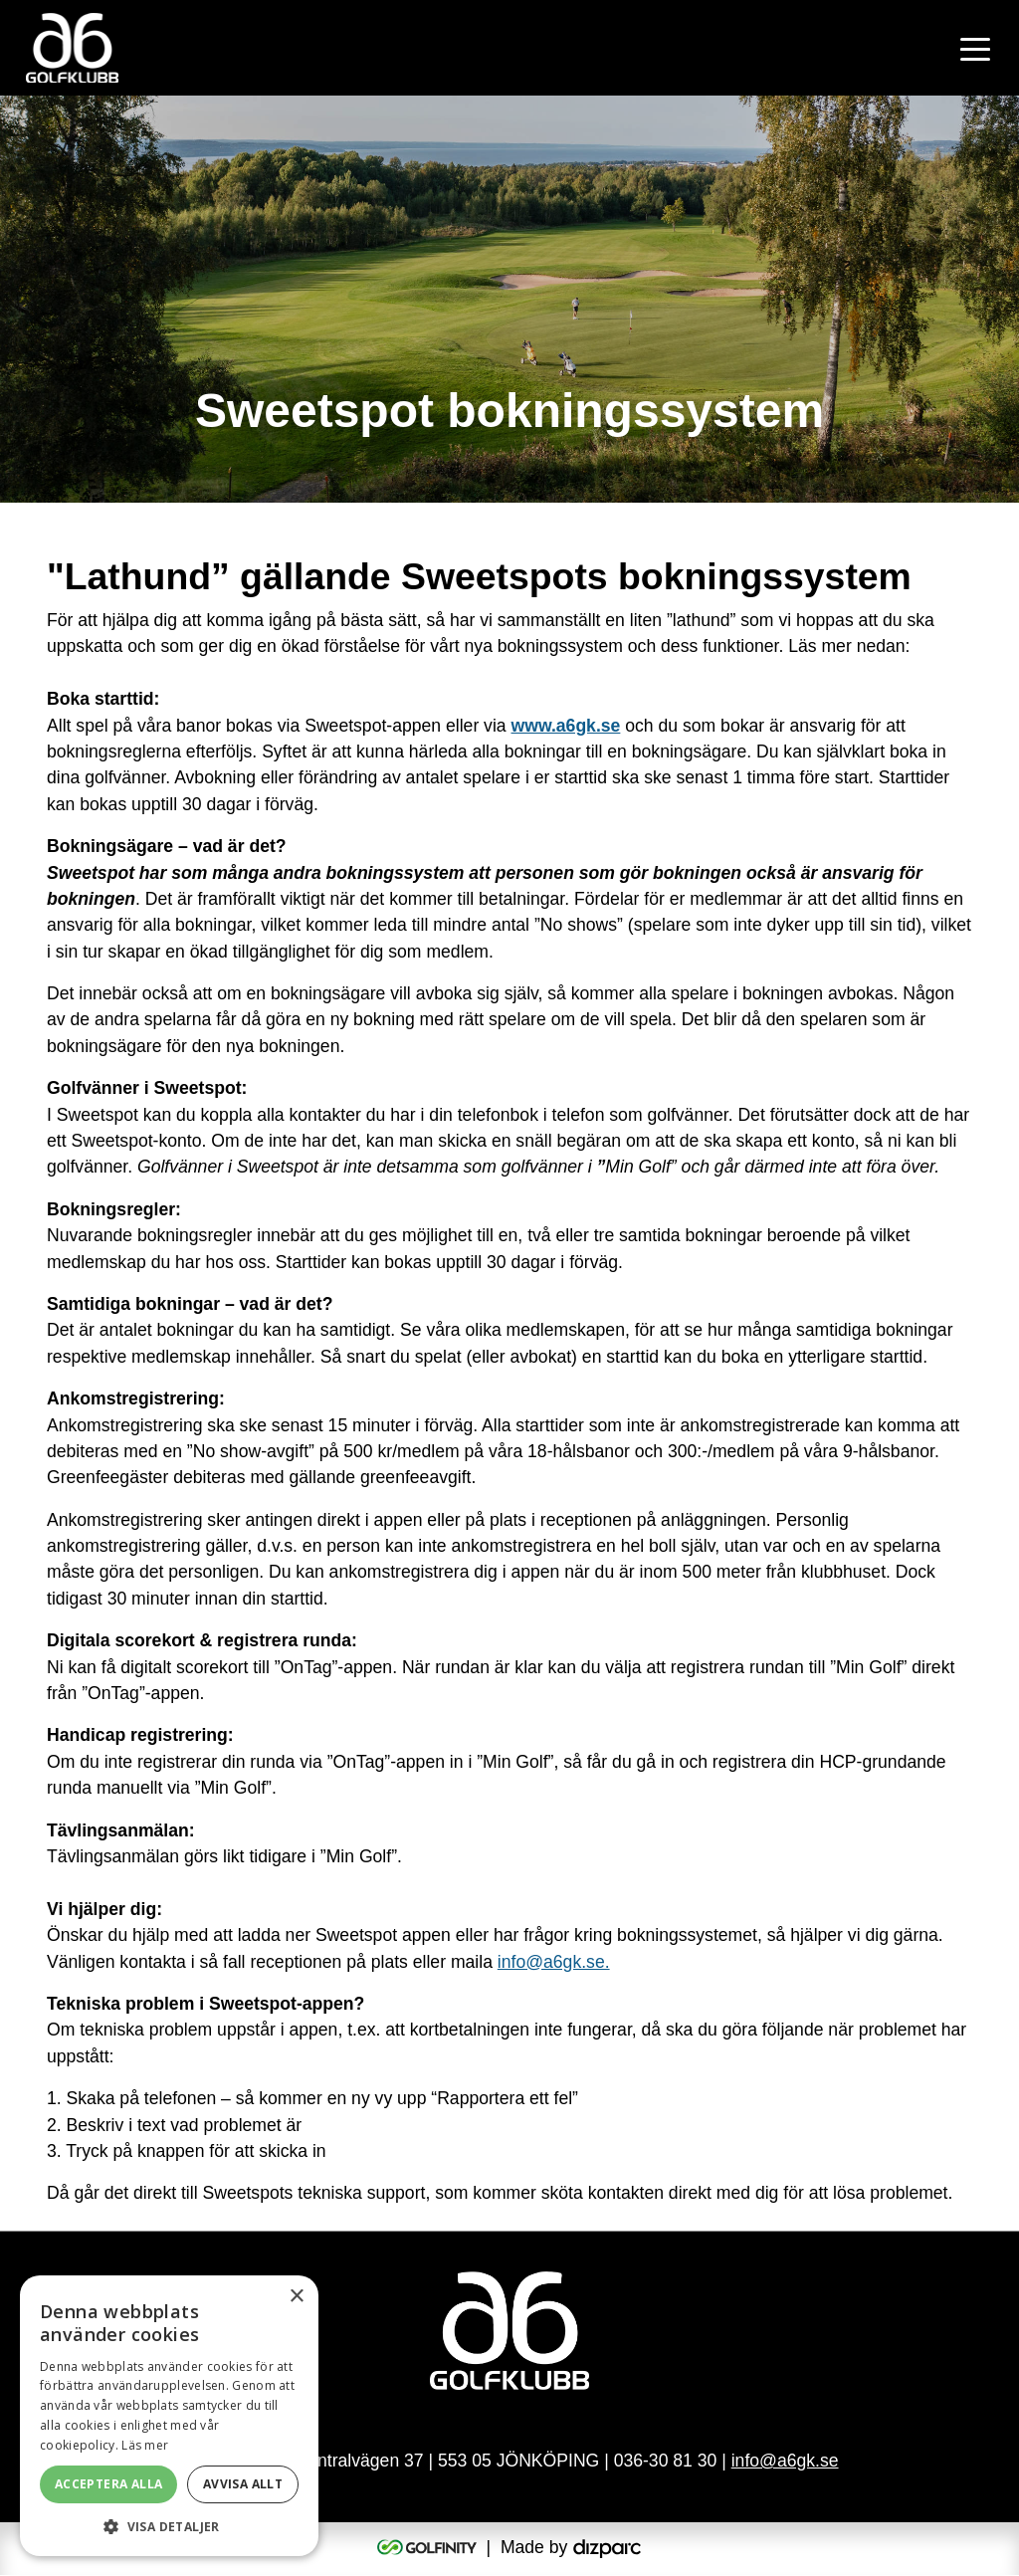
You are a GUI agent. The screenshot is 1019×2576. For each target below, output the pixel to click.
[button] (169, 2526)
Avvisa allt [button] (243, 2483)
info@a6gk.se (785, 2462)
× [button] (296, 2296)
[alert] (169, 2415)
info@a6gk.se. (554, 1962)
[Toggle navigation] (975, 48)
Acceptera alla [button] (109, 2483)
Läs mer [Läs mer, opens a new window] (144, 2445)
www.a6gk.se (566, 726)
